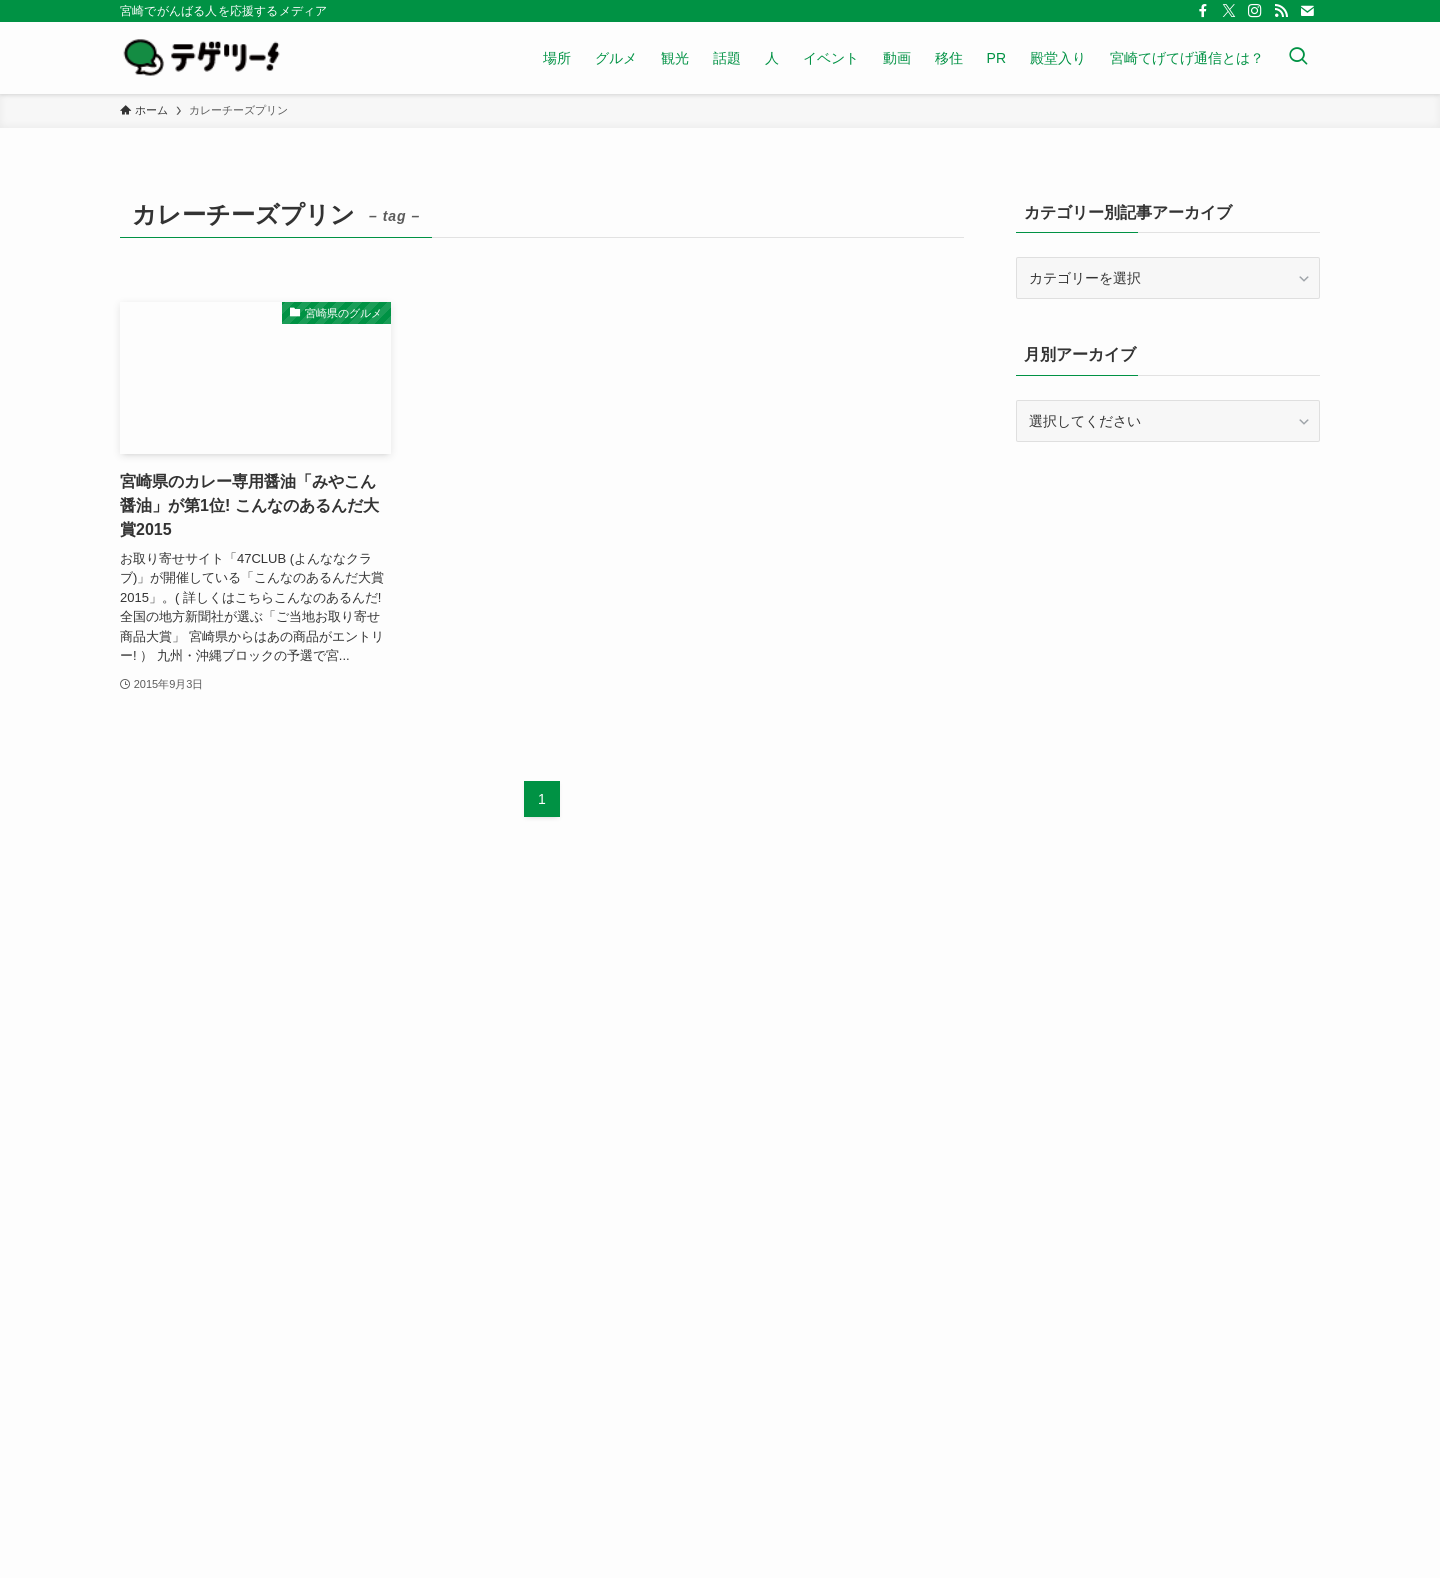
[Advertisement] (1168, 602)
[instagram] (1255, 11)
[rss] (1281, 11)
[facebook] (1203, 11)
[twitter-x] (1229, 11)
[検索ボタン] (1298, 58)
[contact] (1307, 11)
